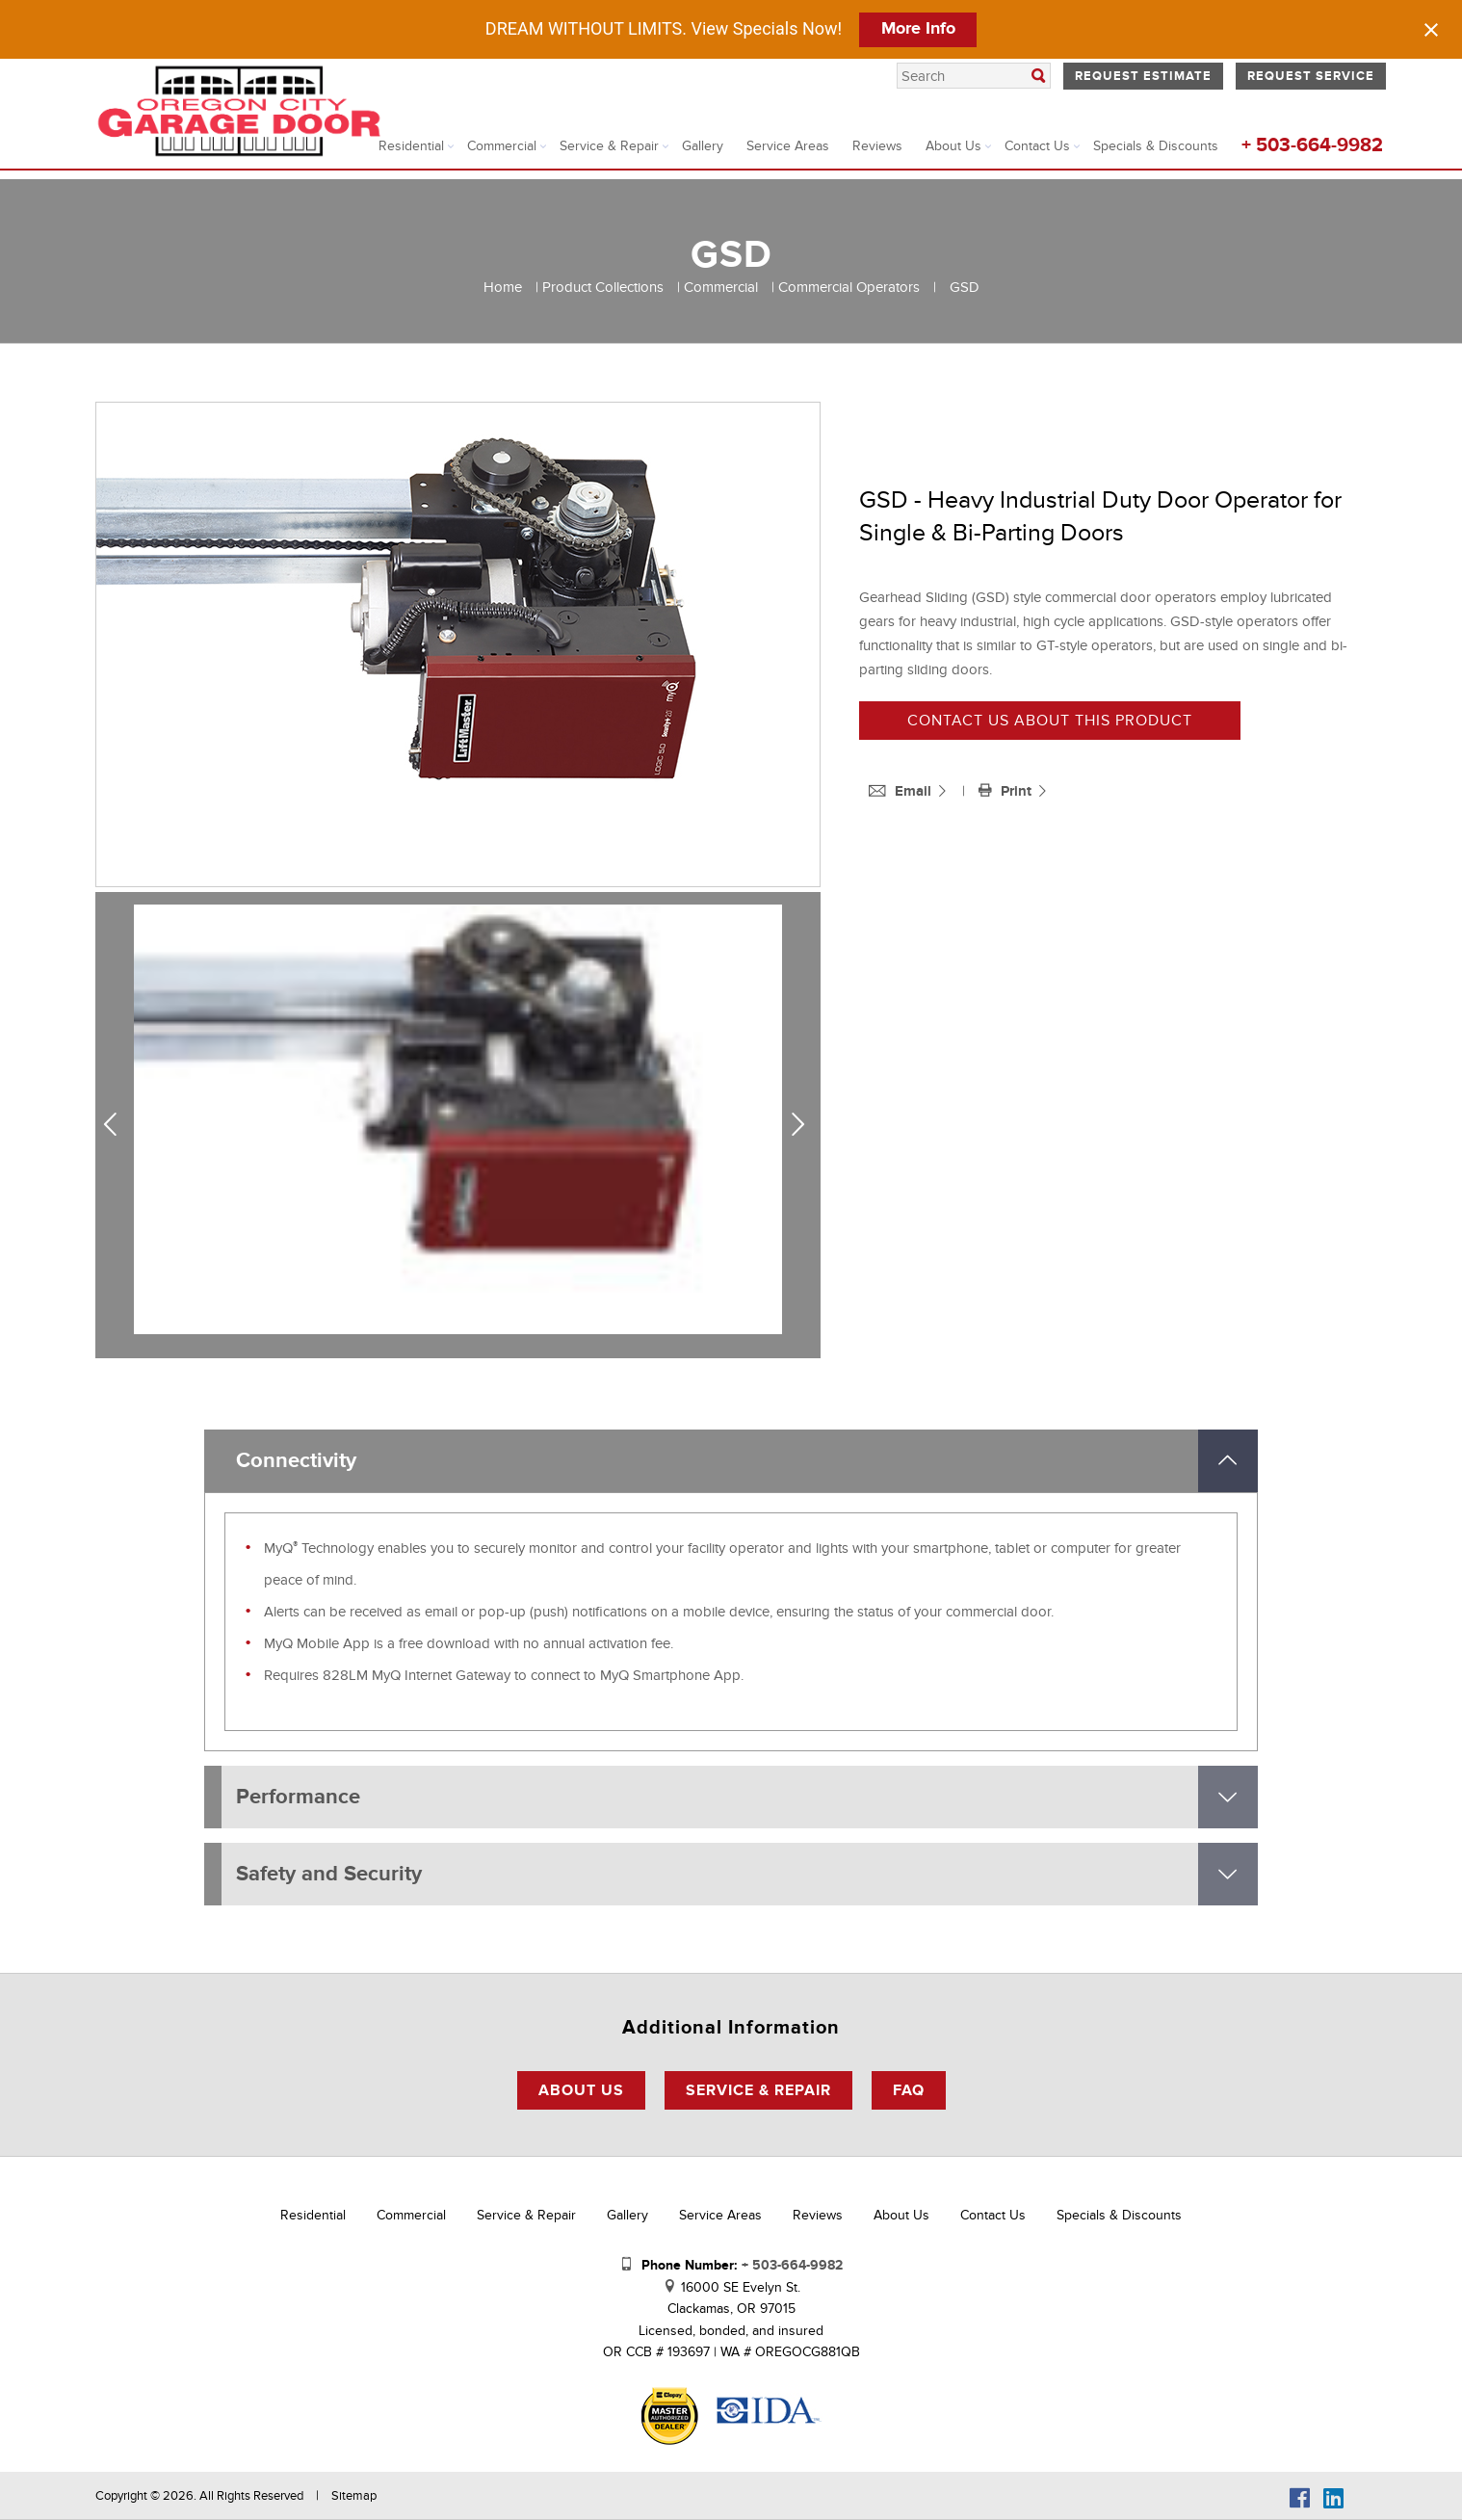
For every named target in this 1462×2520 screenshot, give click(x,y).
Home (502, 287)
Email (902, 791)
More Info (918, 28)
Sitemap (354, 2496)
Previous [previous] (117, 1125)
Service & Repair (609, 146)
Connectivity (296, 1461)
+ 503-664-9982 (1312, 145)
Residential (411, 146)
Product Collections (603, 287)
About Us (953, 146)
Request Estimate (1143, 76)
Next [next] (802, 1125)
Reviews (877, 146)
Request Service (1310, 76)
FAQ (909, 2090)
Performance (298, 1797)
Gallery (702, 146)
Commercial (501, 146)
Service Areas (787, 146)
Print (1007, 791)
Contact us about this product (1049, 720)
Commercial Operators (849, 287)
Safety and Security (329, 1874)
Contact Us (1037, 146)
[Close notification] (1431, 29)
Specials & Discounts (1155, 146)
